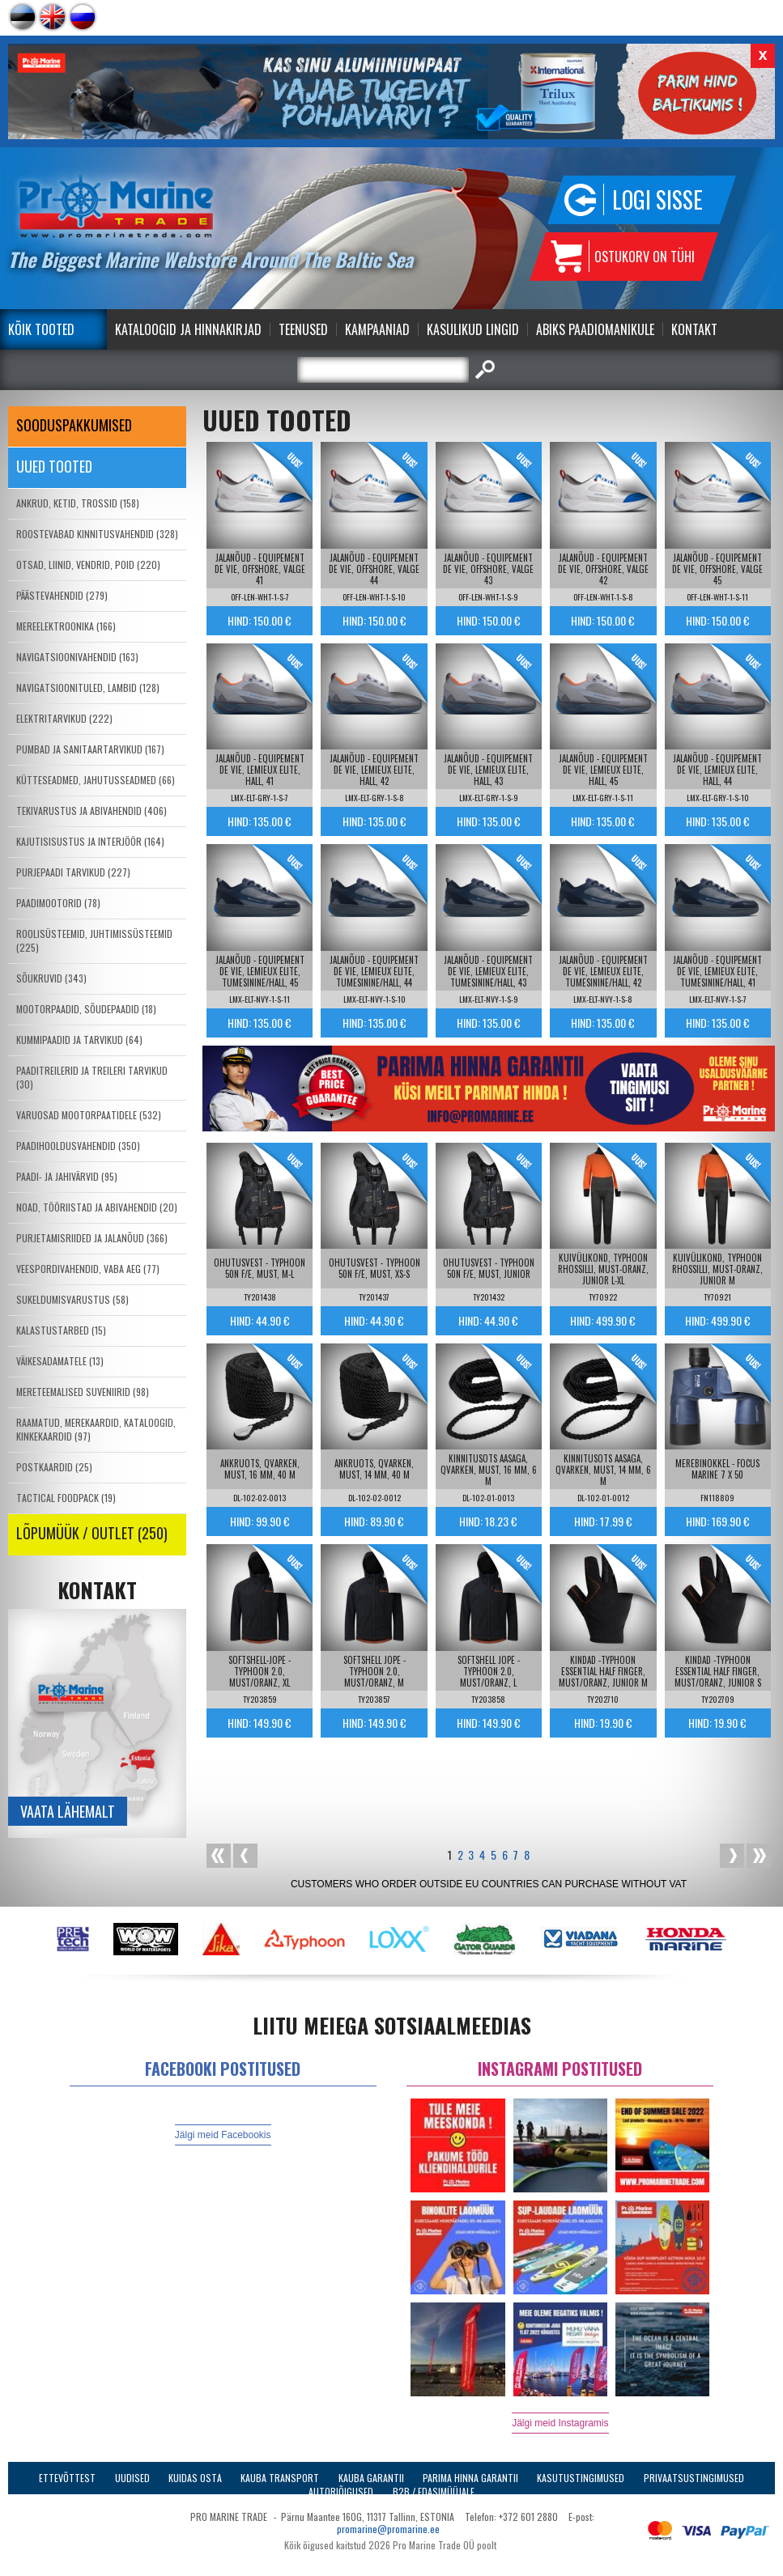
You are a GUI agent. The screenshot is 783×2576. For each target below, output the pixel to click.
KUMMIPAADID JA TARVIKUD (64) (79, 1039)
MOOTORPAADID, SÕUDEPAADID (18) (86, 1009)
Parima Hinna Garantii (470, 2478)
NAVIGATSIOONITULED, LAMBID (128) (88, 687)
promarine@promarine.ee (388, 2529)
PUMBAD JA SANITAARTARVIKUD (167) (90, 749)
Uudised (132, 2478)
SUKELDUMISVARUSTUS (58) (72, 1299)
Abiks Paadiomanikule (595, 329)
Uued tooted (54, 466)
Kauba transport (279, 2478)
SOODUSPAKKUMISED (74, 424)
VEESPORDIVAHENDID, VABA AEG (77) (88, 1268)
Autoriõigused (341, 2491)
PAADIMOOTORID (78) (58, 903)
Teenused (303, 329)
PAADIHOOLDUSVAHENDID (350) (78, 1145)
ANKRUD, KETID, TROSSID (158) (77, 503)
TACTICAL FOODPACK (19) (66, 1497)
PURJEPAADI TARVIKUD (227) (73, 872)
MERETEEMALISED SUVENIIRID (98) (82, 1391)
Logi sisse (657, 199)
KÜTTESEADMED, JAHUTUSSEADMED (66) (95, 780)
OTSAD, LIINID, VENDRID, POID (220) (88, 564)
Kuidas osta (195, 2478)
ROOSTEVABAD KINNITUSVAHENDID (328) (97, 534)
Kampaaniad (377, 329)
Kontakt (694, 329)
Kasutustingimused (580, 2478)
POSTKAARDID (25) (54, 1467)
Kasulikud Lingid (473, 329)
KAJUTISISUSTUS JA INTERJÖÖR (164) (90, 841)
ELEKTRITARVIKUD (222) (64, 718)
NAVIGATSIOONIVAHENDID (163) (77, 657)
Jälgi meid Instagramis (560, 2423)
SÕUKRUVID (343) (51, 978)
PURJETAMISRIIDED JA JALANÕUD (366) (92, 1238)
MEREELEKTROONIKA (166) (66, 626)
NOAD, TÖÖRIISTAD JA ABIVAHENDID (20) (96, 1207)
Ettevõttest (67, 2478)
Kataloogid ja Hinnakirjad (188, 329)
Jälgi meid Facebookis (223, 2135)
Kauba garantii (371, 2478)
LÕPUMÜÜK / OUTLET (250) (92, 1532)
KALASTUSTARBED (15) (61, 1330)
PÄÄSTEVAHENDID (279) (62, 595)
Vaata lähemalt (67, 1811)
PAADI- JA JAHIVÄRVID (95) (66, 1176)
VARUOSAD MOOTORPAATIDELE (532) (88, 1115)
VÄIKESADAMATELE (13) (60, 1361)
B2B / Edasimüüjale (433, 2491)
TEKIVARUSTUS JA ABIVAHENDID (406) (91, 810)
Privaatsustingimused (694, 2478)
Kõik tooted (41, 329)
